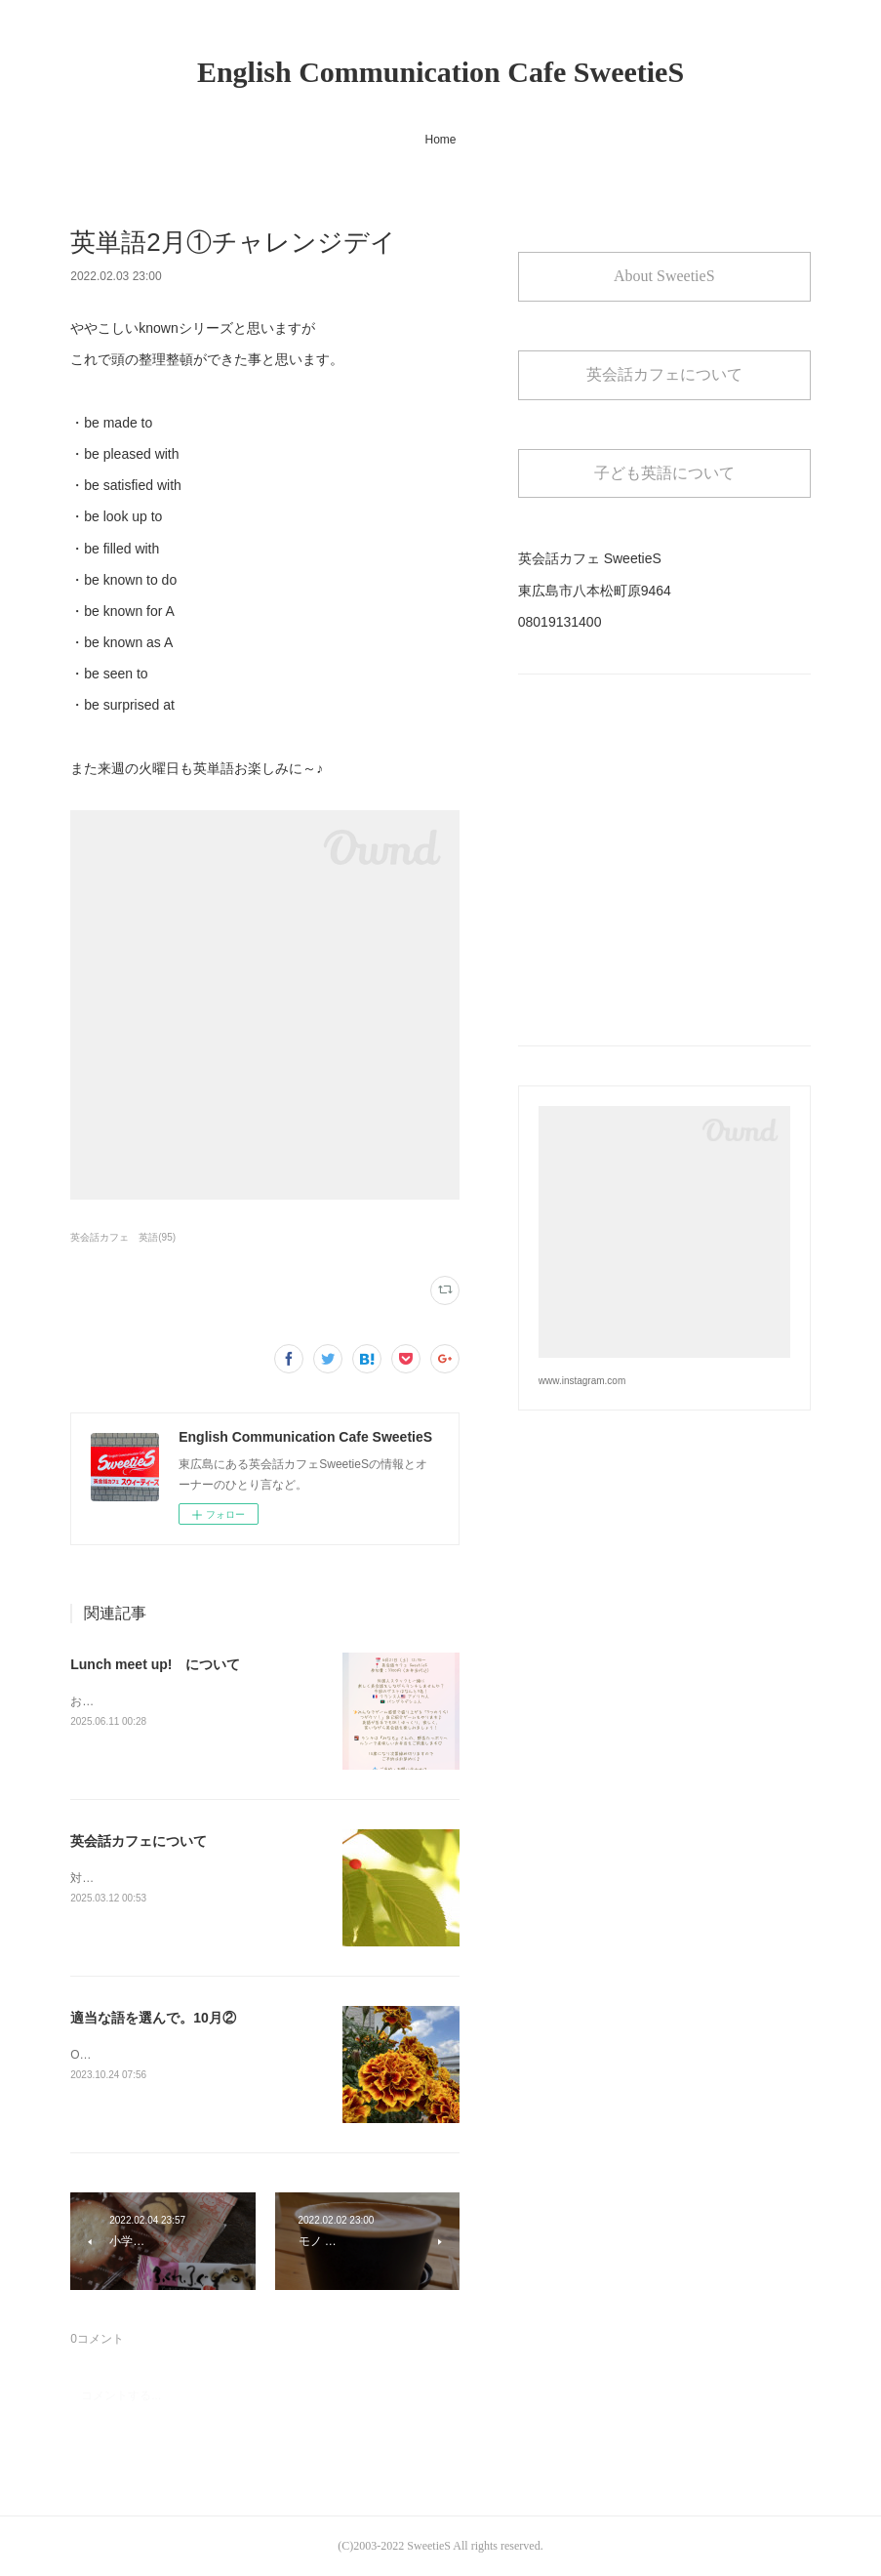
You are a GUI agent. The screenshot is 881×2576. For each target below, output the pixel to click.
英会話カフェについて (138, 1841)
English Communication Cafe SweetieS (440, 72)
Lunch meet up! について (155, 1664)
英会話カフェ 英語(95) (123, 1237)
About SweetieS (664, 275)
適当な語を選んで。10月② (153, 2017)
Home (440, 139)
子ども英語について (664, 473)
